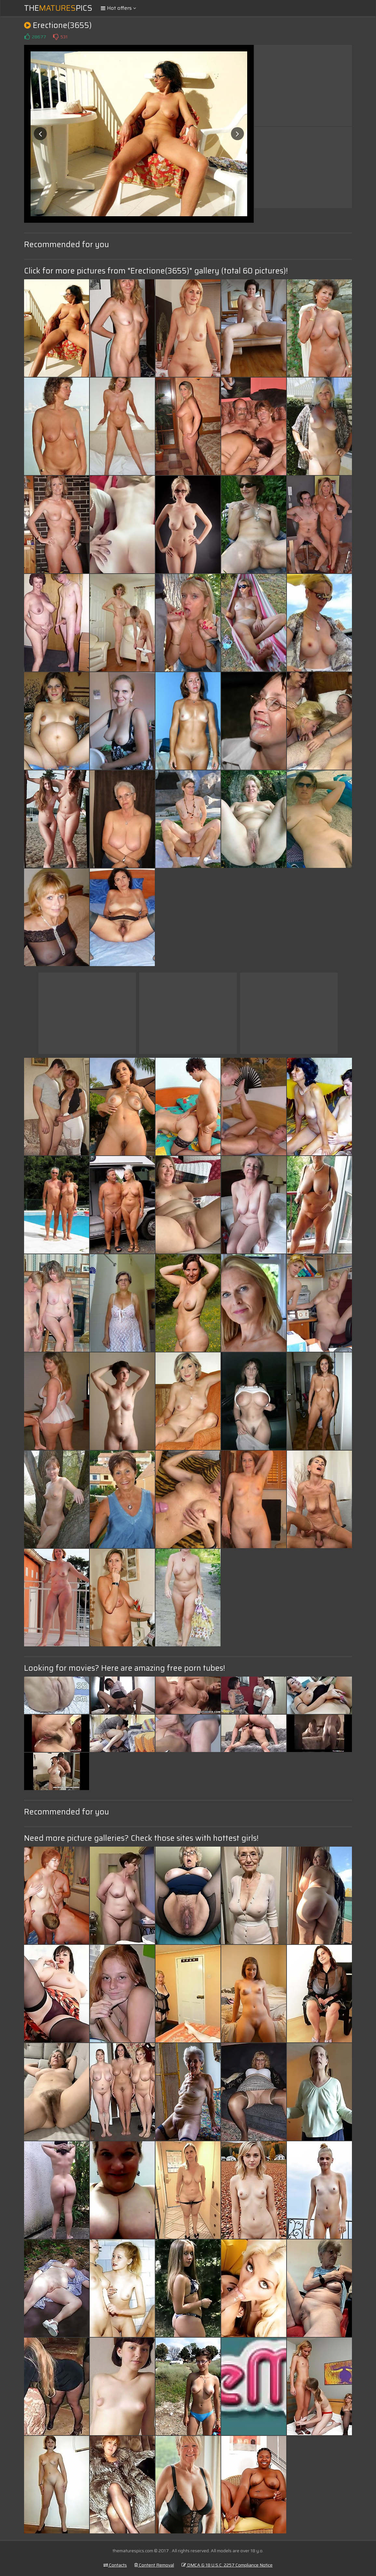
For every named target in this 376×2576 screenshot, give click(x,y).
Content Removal (154, 2565)
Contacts (115, 2565)
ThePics (58, 8)
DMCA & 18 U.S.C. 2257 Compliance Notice (227, 2565)
